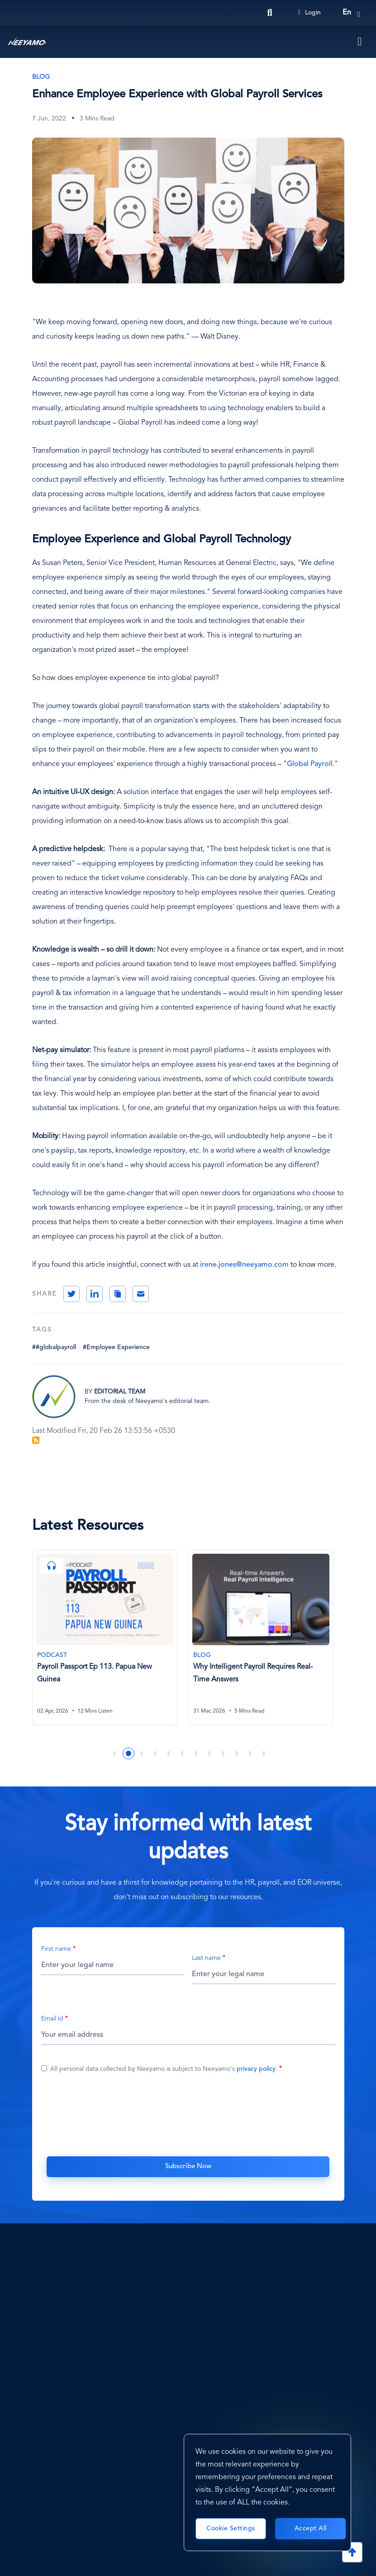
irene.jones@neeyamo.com (244, 1265)
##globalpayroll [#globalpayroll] (54, 1347)
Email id (52, 2019)
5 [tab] (169, 1755)
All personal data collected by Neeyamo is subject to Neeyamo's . (163, 2070)
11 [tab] (251, 1755)
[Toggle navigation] (360, 41)
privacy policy (256, 2070)
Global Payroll (310, 764)
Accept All (311, 2528)
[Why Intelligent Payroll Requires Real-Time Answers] (261, 1638)
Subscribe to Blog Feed (35, 1440)
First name (56, 1950)
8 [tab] (210, 1755)
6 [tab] (183, 1755)
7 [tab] (196, 1755)
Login (309, 13)
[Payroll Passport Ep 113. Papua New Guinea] (105, 1638)
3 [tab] (142, 1755)
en (347, 12)
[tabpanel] (110, 1644)
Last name (206, 1959)
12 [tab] (264, 1755)
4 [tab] (156, 1755)
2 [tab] (128, 1755)
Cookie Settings (230, 2528)
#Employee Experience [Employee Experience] (116, 1347)
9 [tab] (223, 1755)
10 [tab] (237, 1755)
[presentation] (188, 2114)
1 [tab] (115, 1755)
